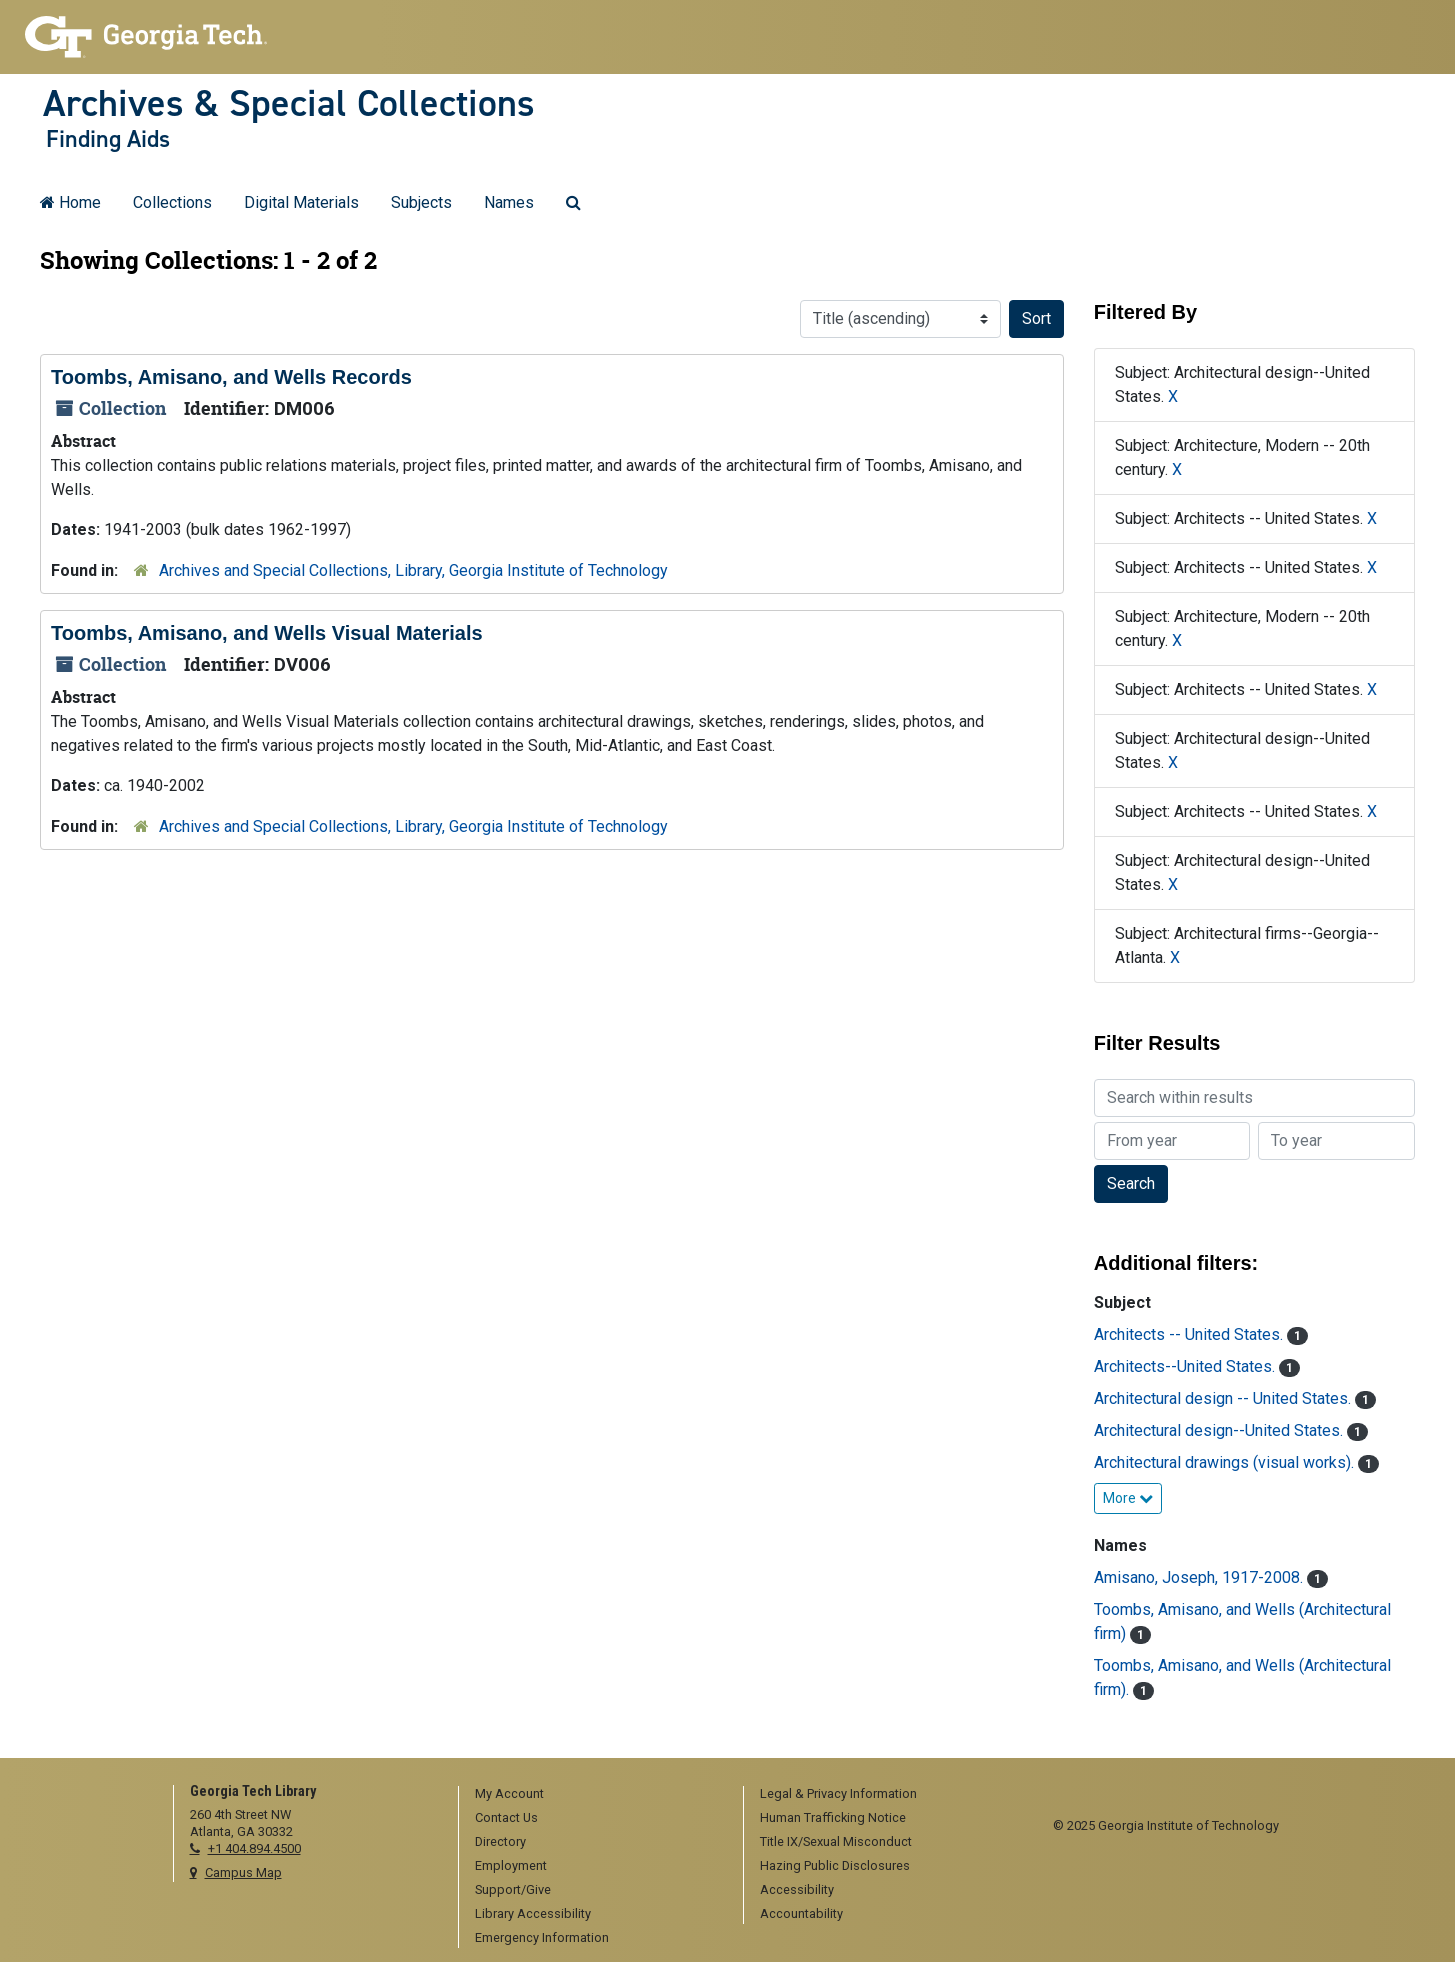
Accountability (801, 1913)
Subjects (421, 202)
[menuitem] (594, 1795)
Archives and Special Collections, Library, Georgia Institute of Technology (413, 570)
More (1128, 1498)
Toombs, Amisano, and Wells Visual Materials (267, 633)
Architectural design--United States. (1220, 1430)
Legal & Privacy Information (838, 1793)
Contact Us (506, 1817)
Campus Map (243, 1872)
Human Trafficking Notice (833, 1817)
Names (509, 202)
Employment (511, 1865)
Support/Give (513, 1889)
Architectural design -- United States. (1224, 1398)
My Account (509, 1793)
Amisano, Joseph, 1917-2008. (1200, 1577)
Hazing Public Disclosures (835, 1865)
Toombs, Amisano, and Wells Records (231, 377)
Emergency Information (542, 1937)
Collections (172, 202)
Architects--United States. (1186, 1366)
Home (70, 202)
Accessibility (797, 1889)
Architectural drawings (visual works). (1226, 1462)
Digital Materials (301, 202)
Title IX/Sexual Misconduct (836, 1841)
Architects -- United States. (1190, 1334)
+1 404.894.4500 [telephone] (254, 1848)
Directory (500, 1841)
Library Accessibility (533, 1913)
